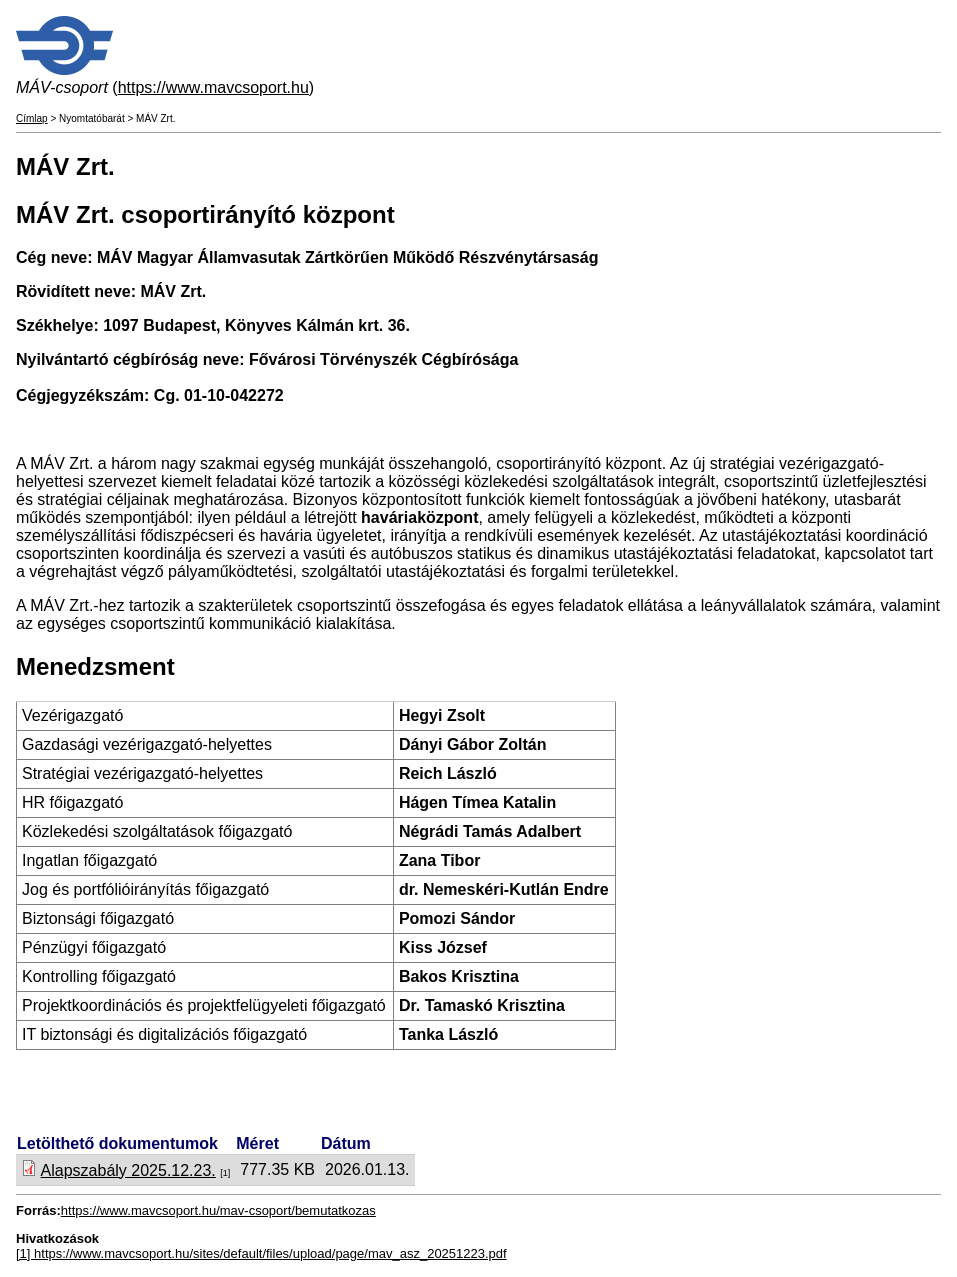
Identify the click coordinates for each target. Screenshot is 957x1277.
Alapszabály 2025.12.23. (128, 1170)
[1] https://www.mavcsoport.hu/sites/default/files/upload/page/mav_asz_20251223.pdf (261, 1253)
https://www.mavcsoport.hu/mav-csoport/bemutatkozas (218, 1210)
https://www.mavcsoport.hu (213, 87)
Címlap (32, 118)
